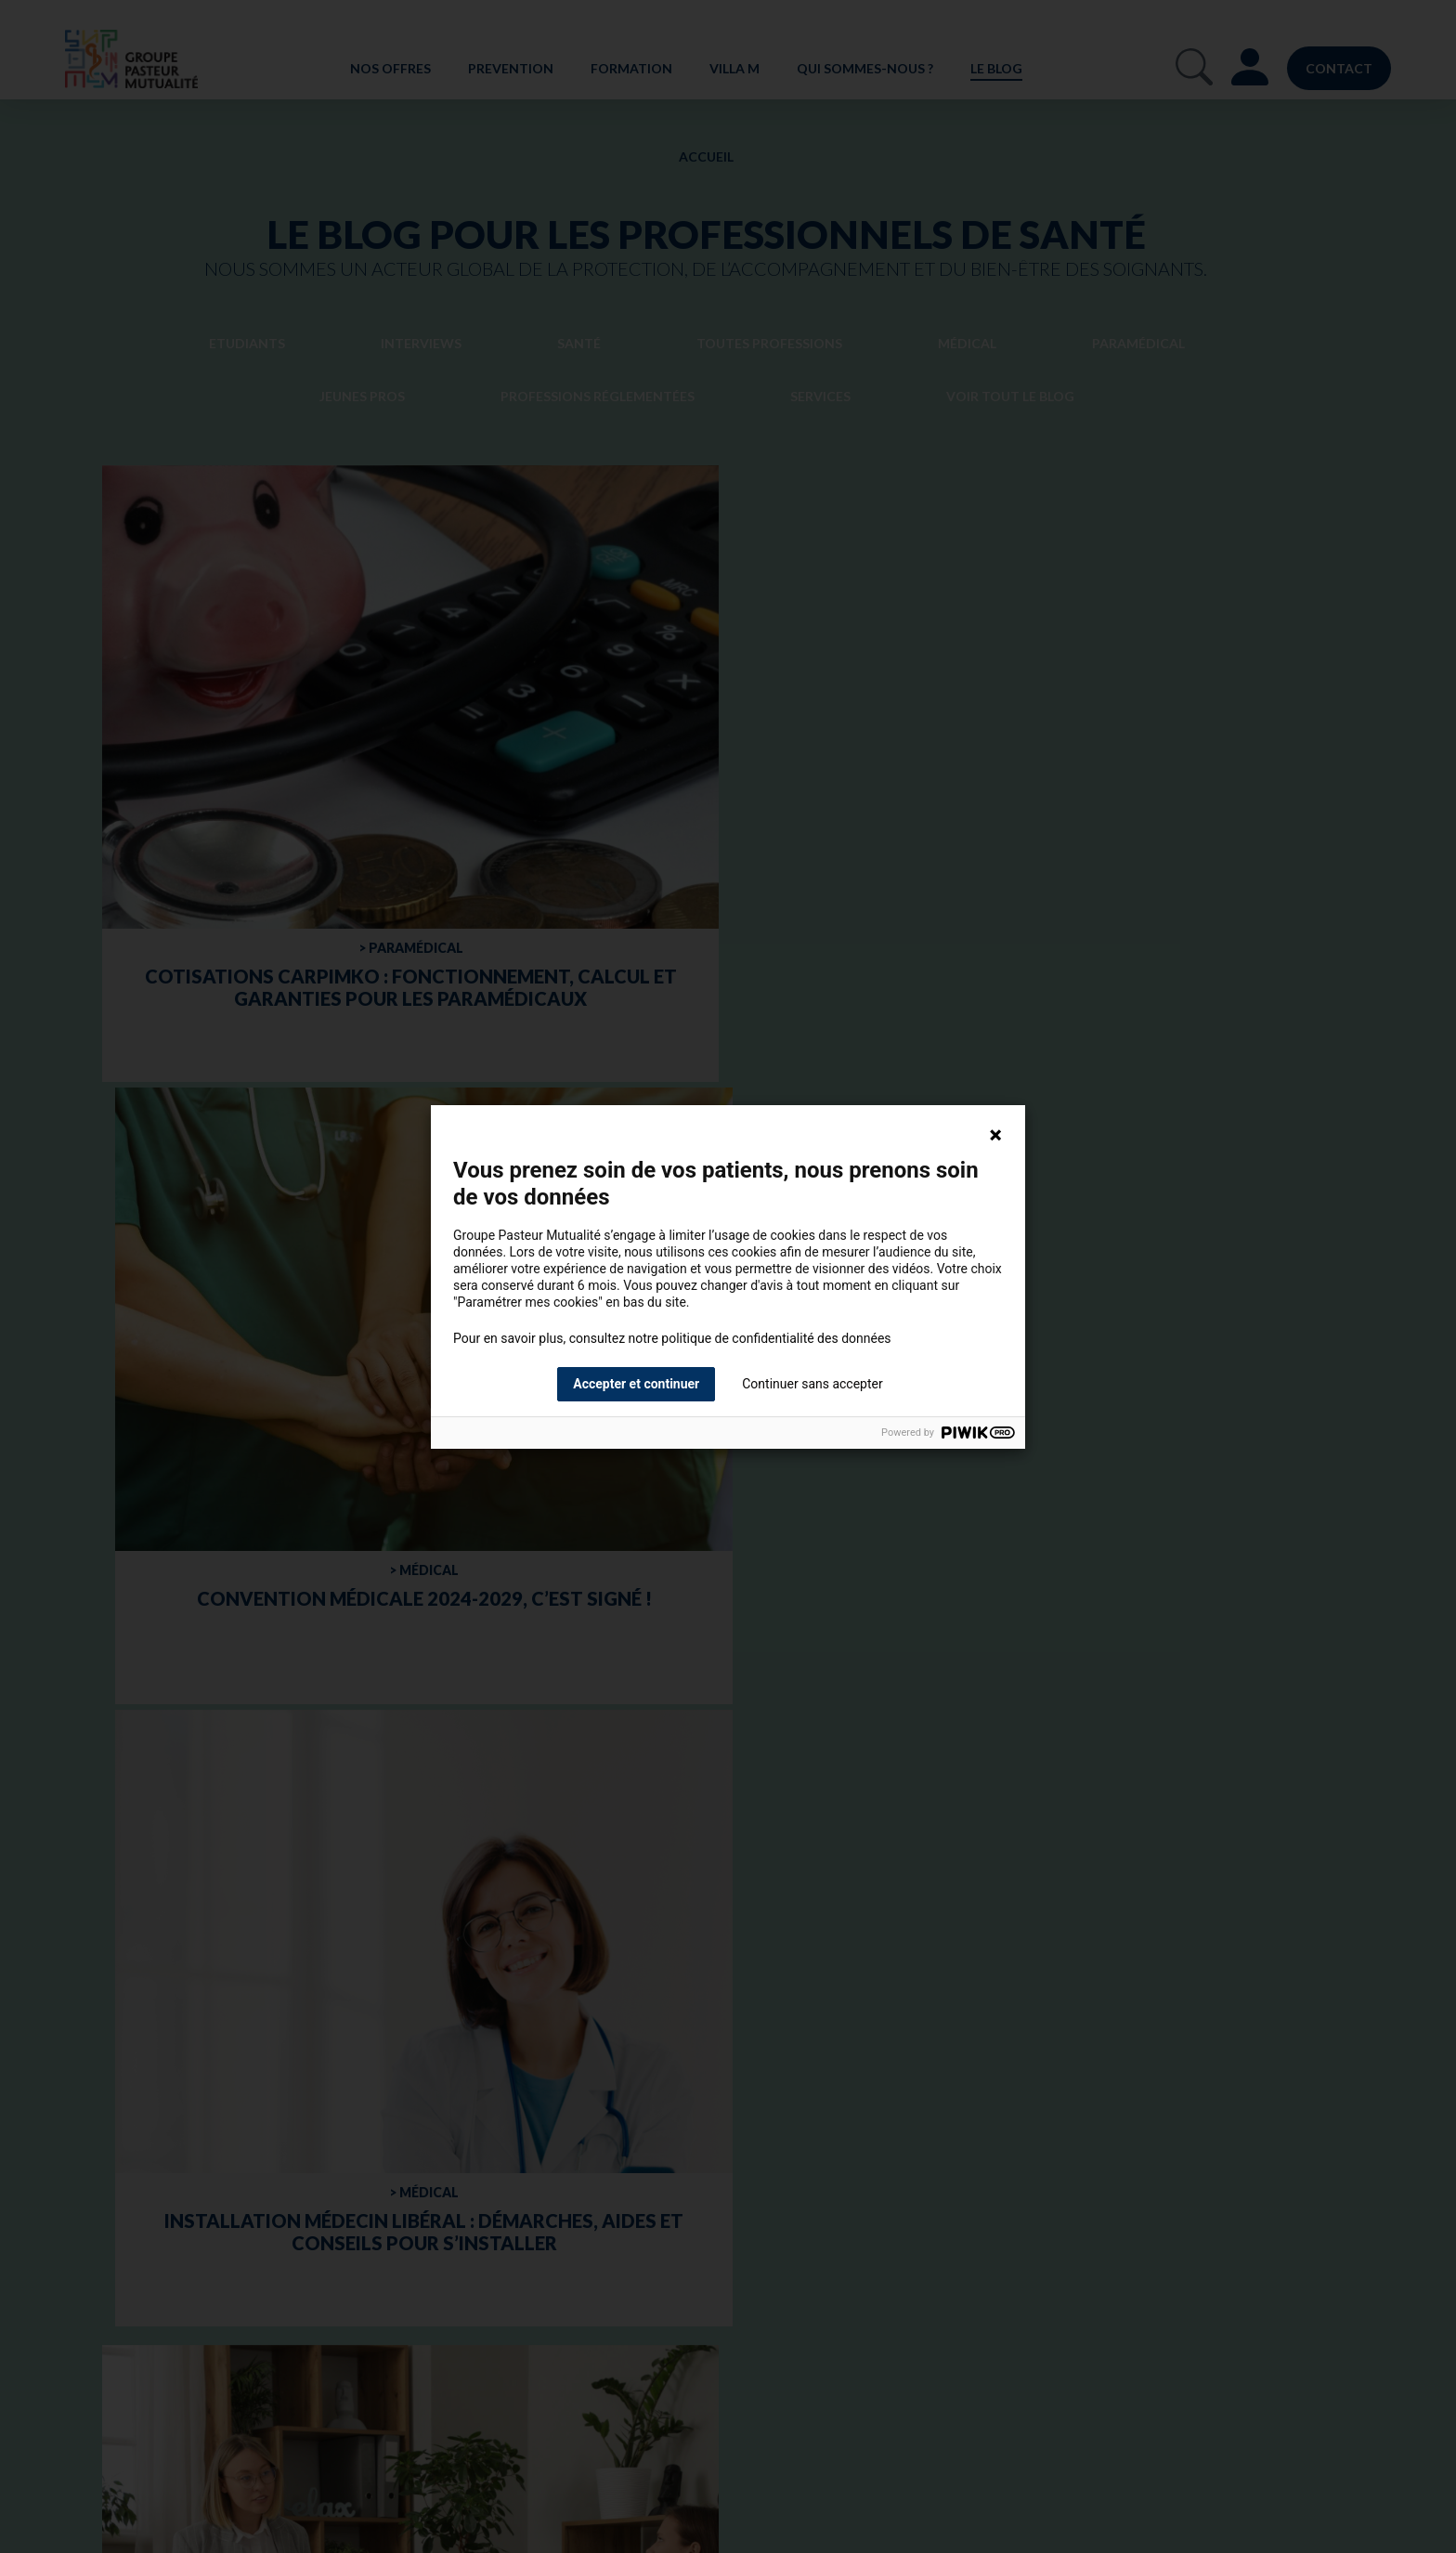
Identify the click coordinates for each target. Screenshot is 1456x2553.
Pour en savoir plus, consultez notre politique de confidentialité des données (672, 1338)
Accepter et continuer (636, 1383)
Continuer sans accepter (812, 1383)
